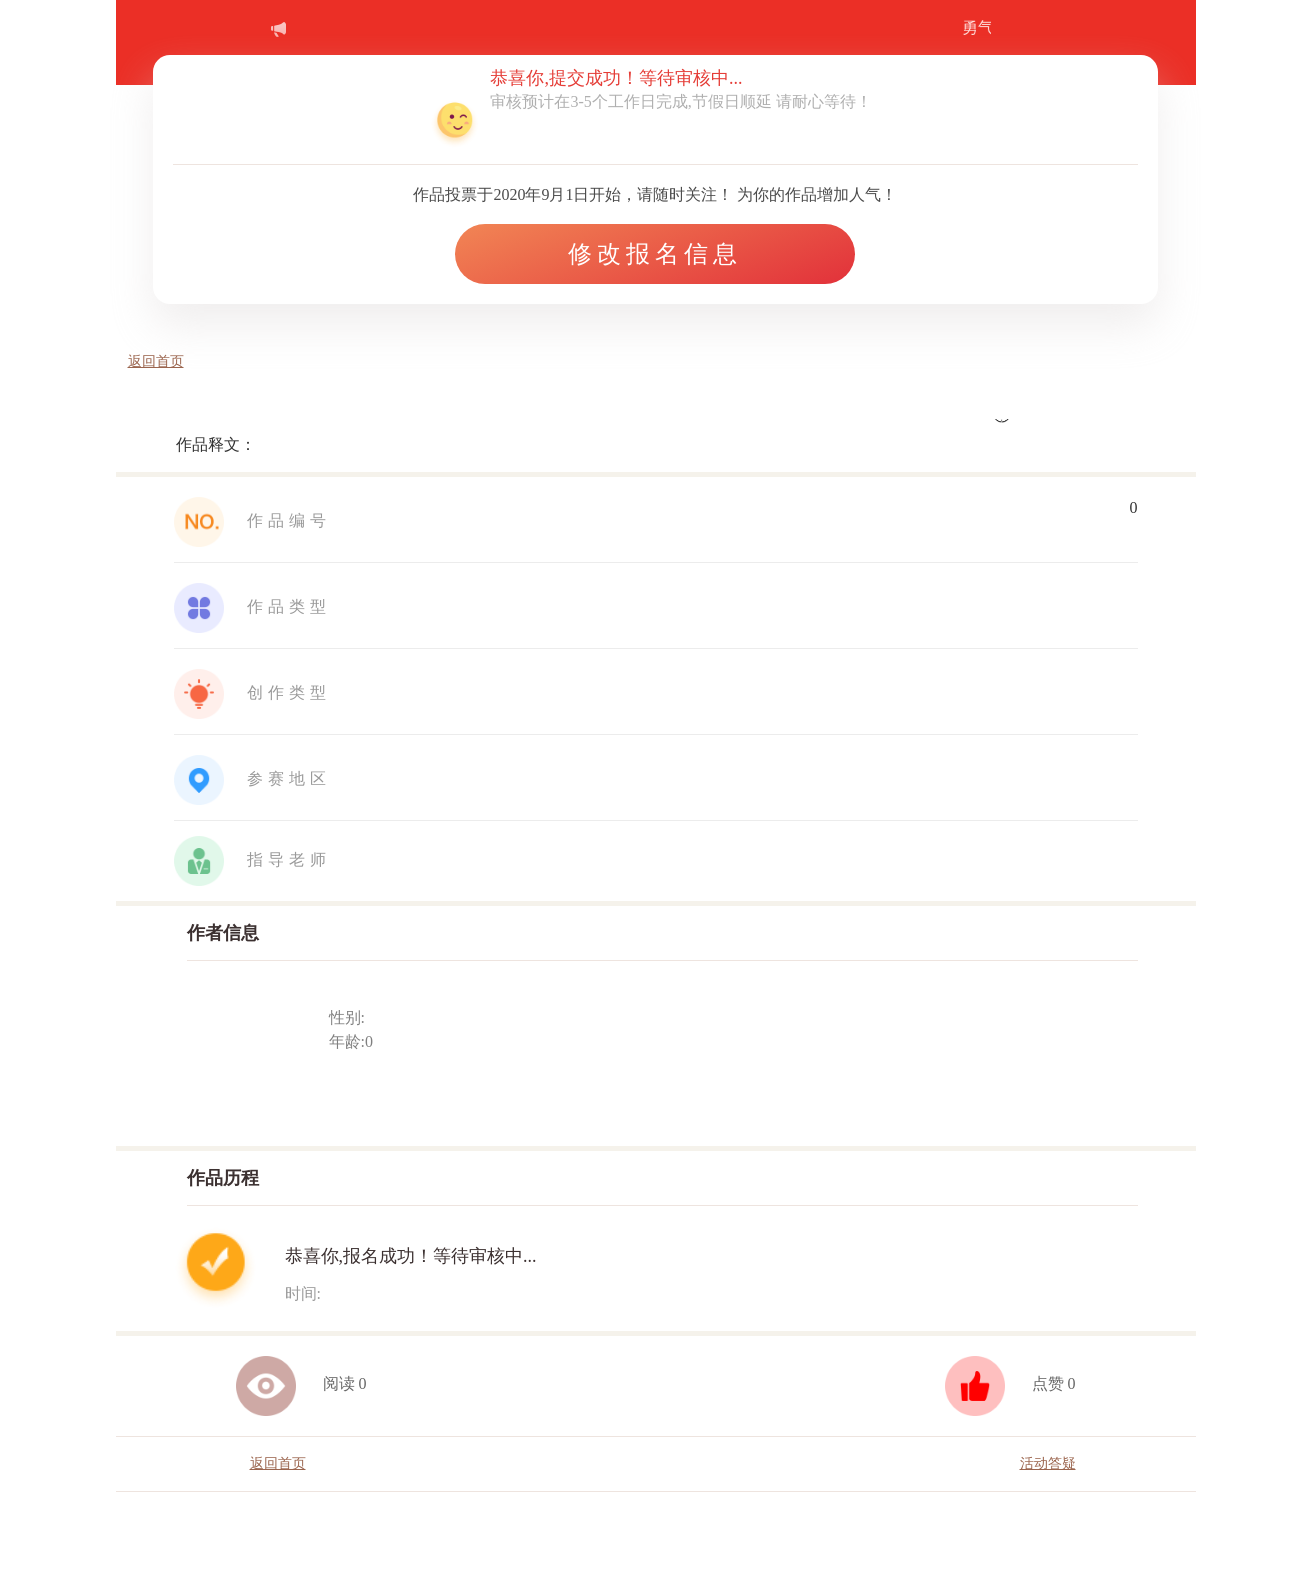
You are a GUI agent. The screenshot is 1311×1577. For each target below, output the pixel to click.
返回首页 (156, 361)
